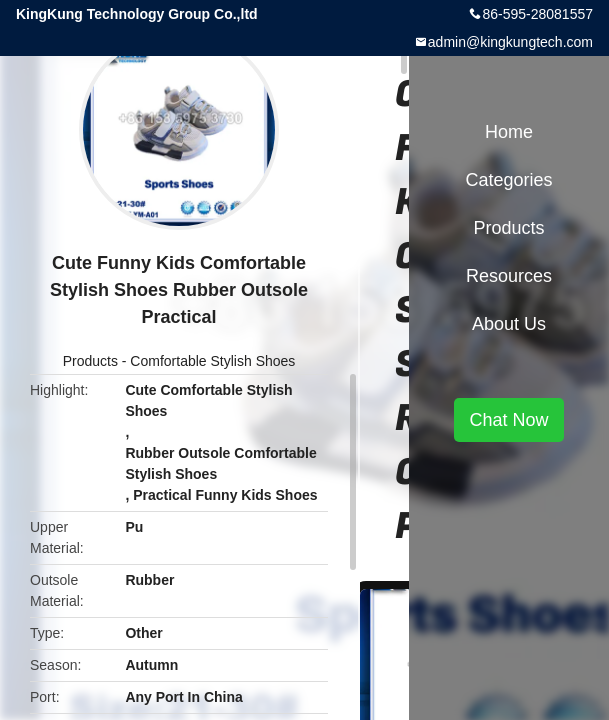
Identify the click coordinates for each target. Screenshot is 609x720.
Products (90, 361)
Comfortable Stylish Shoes (212, 361)
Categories (508, 180)
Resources (509, 276)
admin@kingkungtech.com (510, 42)
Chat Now (508, 420)
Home (509, 132)
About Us (509, 324)
